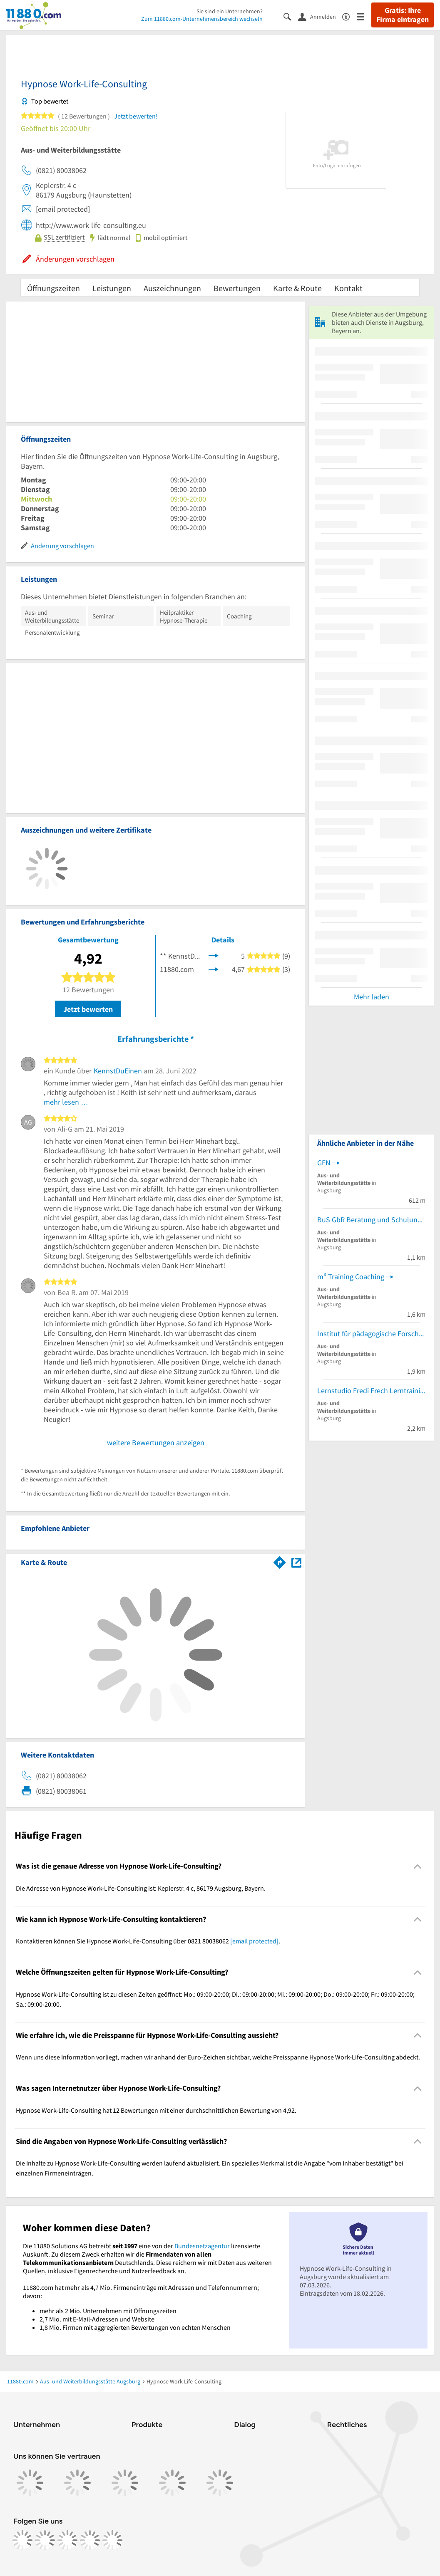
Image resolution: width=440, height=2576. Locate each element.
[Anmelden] (320, 16)
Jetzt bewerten (88, 1009)
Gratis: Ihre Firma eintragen (402, 15)
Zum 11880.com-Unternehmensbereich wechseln (202, 18)
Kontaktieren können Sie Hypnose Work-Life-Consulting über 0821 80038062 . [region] (148, 1941)
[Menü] (364, 16)
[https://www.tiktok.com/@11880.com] (67, 2540)
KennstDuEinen (118, 1070)
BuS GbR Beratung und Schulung (369, 1219)
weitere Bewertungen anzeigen (155, 1442)
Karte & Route (297, 288)
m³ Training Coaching (350, 1276)
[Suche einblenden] (290, 16)
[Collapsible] (418, 1866)
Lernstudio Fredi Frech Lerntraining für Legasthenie (371, 1390)
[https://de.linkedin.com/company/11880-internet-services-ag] (90, 2540)
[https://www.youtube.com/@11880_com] (112, 2540)
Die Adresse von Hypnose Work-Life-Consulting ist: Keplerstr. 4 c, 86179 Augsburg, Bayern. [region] (141, 1888)
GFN (324, 1162)
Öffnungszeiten (53, 288)
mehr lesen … (66, 1102)
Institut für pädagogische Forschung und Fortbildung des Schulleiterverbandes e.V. (371, 1333)
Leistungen (111, 288)
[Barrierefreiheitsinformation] (349, 16)
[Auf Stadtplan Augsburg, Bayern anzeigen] (296, 1561)
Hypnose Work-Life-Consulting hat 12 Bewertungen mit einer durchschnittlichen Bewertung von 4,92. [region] (156, 2110)
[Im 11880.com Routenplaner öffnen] (279, 1561)
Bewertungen (237, 288)
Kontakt (348, 288)
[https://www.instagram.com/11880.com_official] (45, 2540)
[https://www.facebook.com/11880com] (22, 2540)
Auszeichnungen (172, 288)
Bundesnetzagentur (202, 2246)
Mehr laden (371, 996)
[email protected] (254, 1941)
